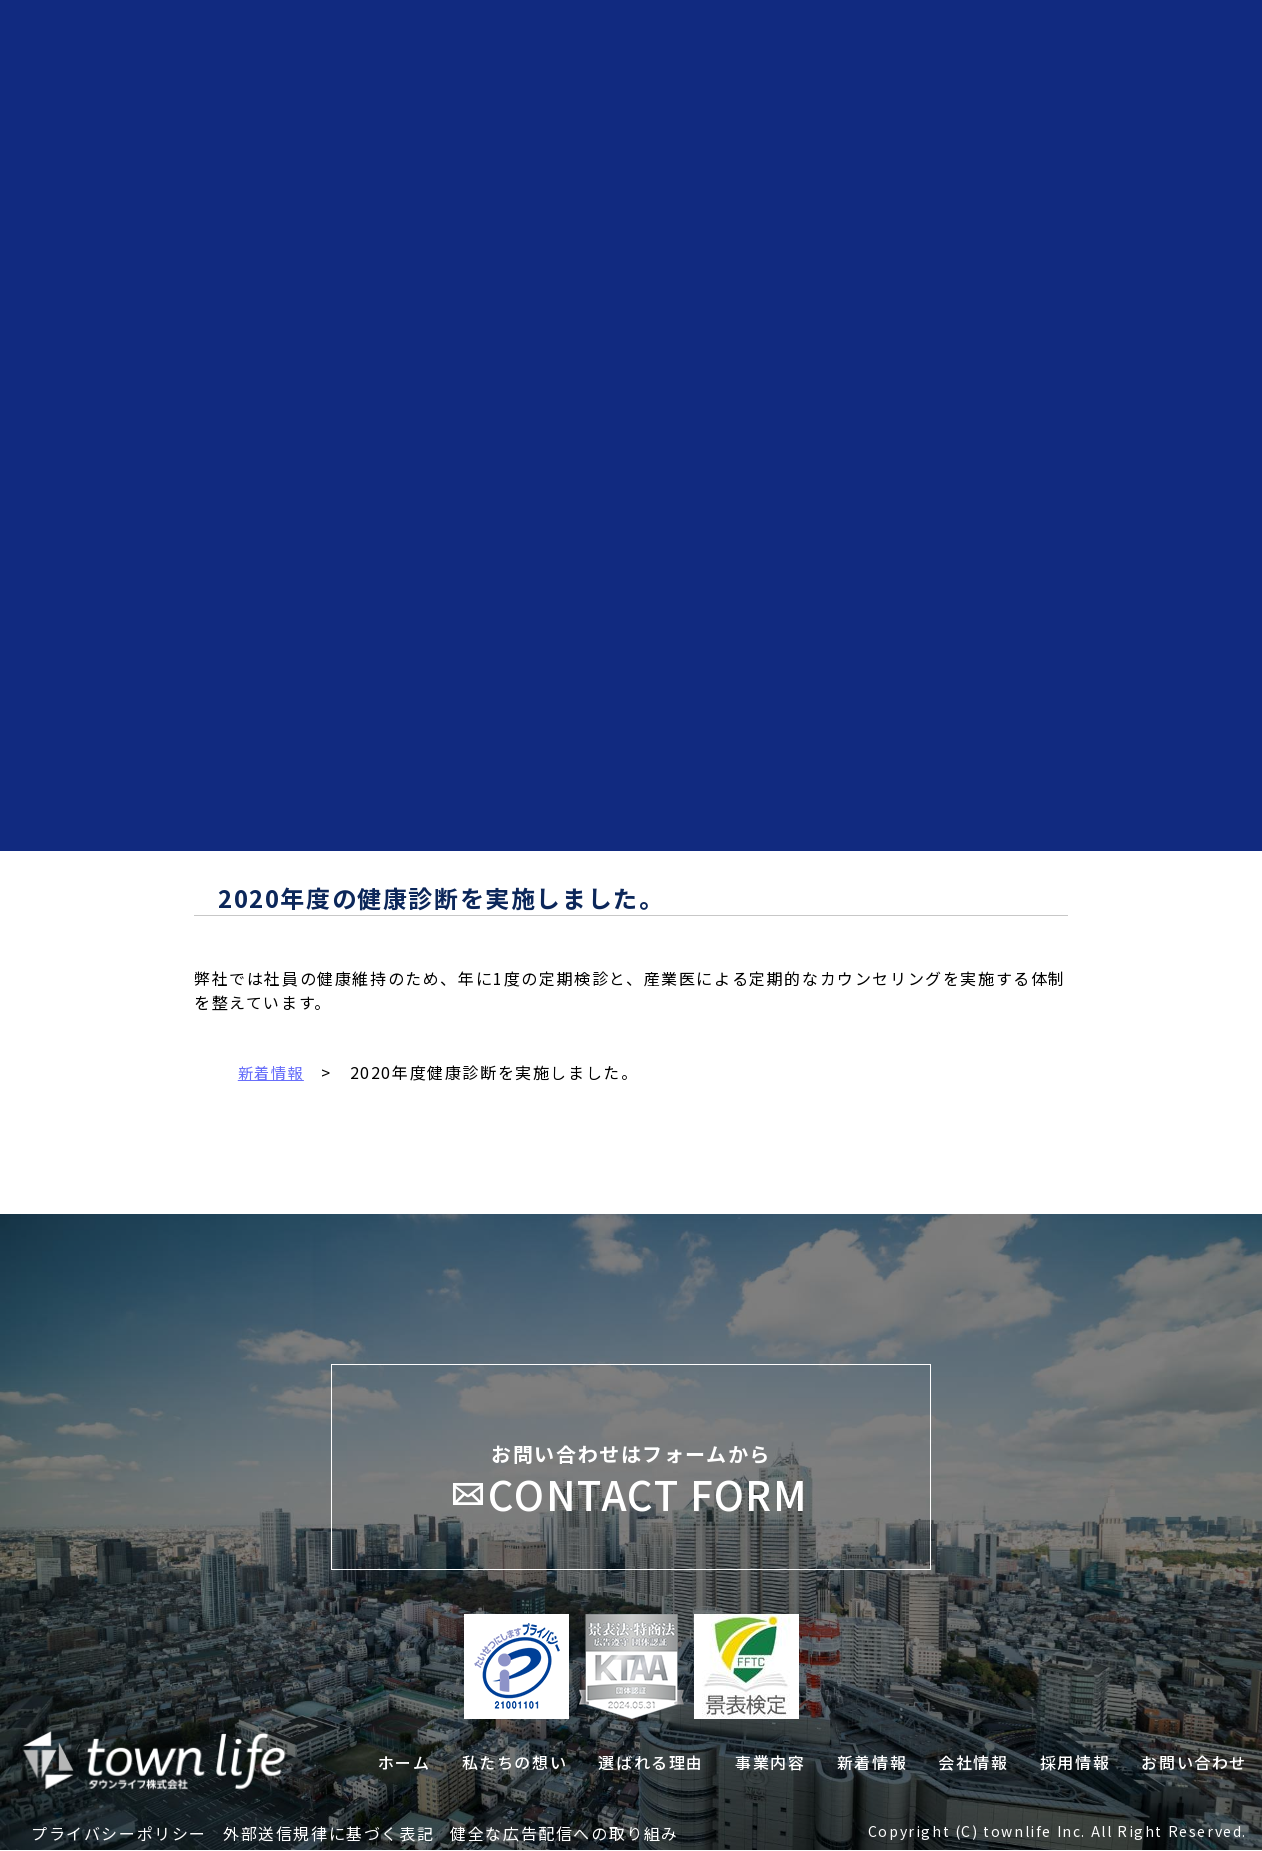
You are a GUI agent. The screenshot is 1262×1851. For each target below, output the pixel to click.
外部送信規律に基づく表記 (328, 1834)
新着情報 (273, 1072)
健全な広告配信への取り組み (564, 1834)
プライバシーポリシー (119, 1834)
